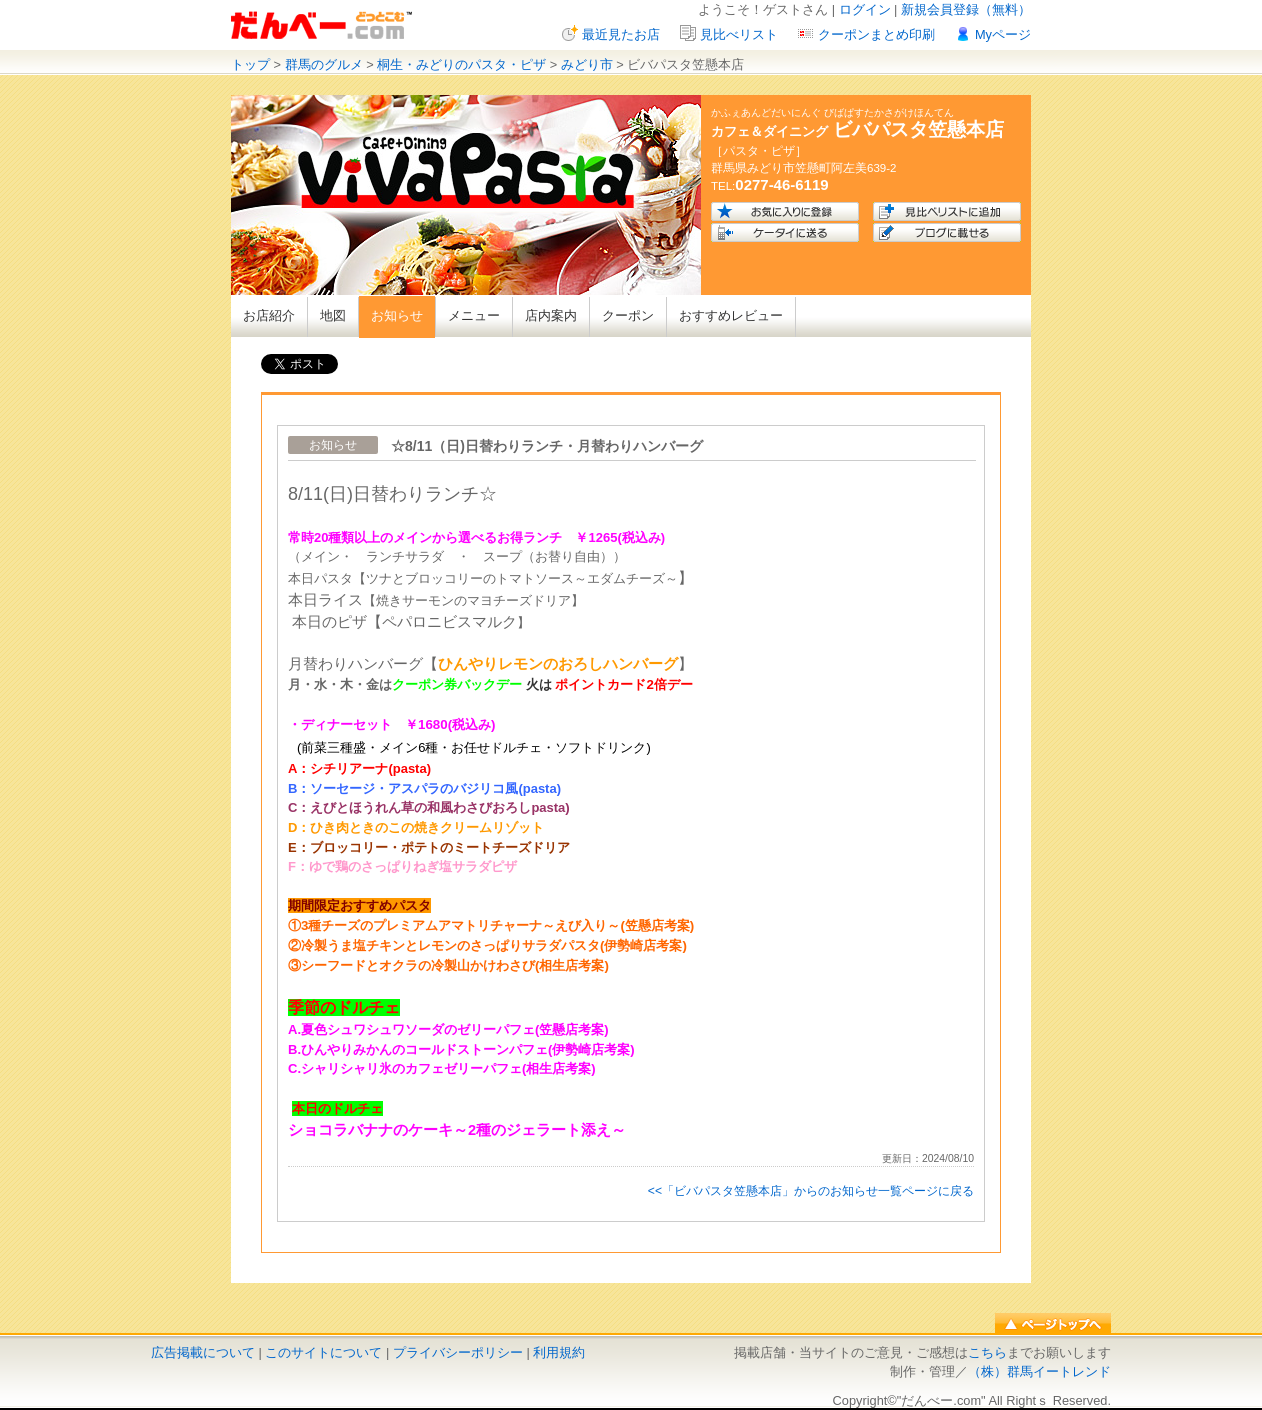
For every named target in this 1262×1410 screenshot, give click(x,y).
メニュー (474, 315)
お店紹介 (269, 315)
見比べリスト (739, 34)
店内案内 (551, 315)
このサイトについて (323, 1352)
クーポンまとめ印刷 (876, 34)
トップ (250, 64)
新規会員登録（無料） (966, 9)
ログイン (865, 9)
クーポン (628, 315)
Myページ (1003, 34)
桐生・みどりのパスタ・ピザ (461, 64)
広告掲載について (203, 1352)
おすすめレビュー (731, 315)
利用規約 (559, 1352)
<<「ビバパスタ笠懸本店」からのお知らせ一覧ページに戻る (811, 1191)
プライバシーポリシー (458, 1352)
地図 (333, 315)
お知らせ (397, 315)
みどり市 (587, 64)
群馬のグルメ (324, 64)
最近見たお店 (621, 34)
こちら (987, 1352)
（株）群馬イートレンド (1039, 1371)
